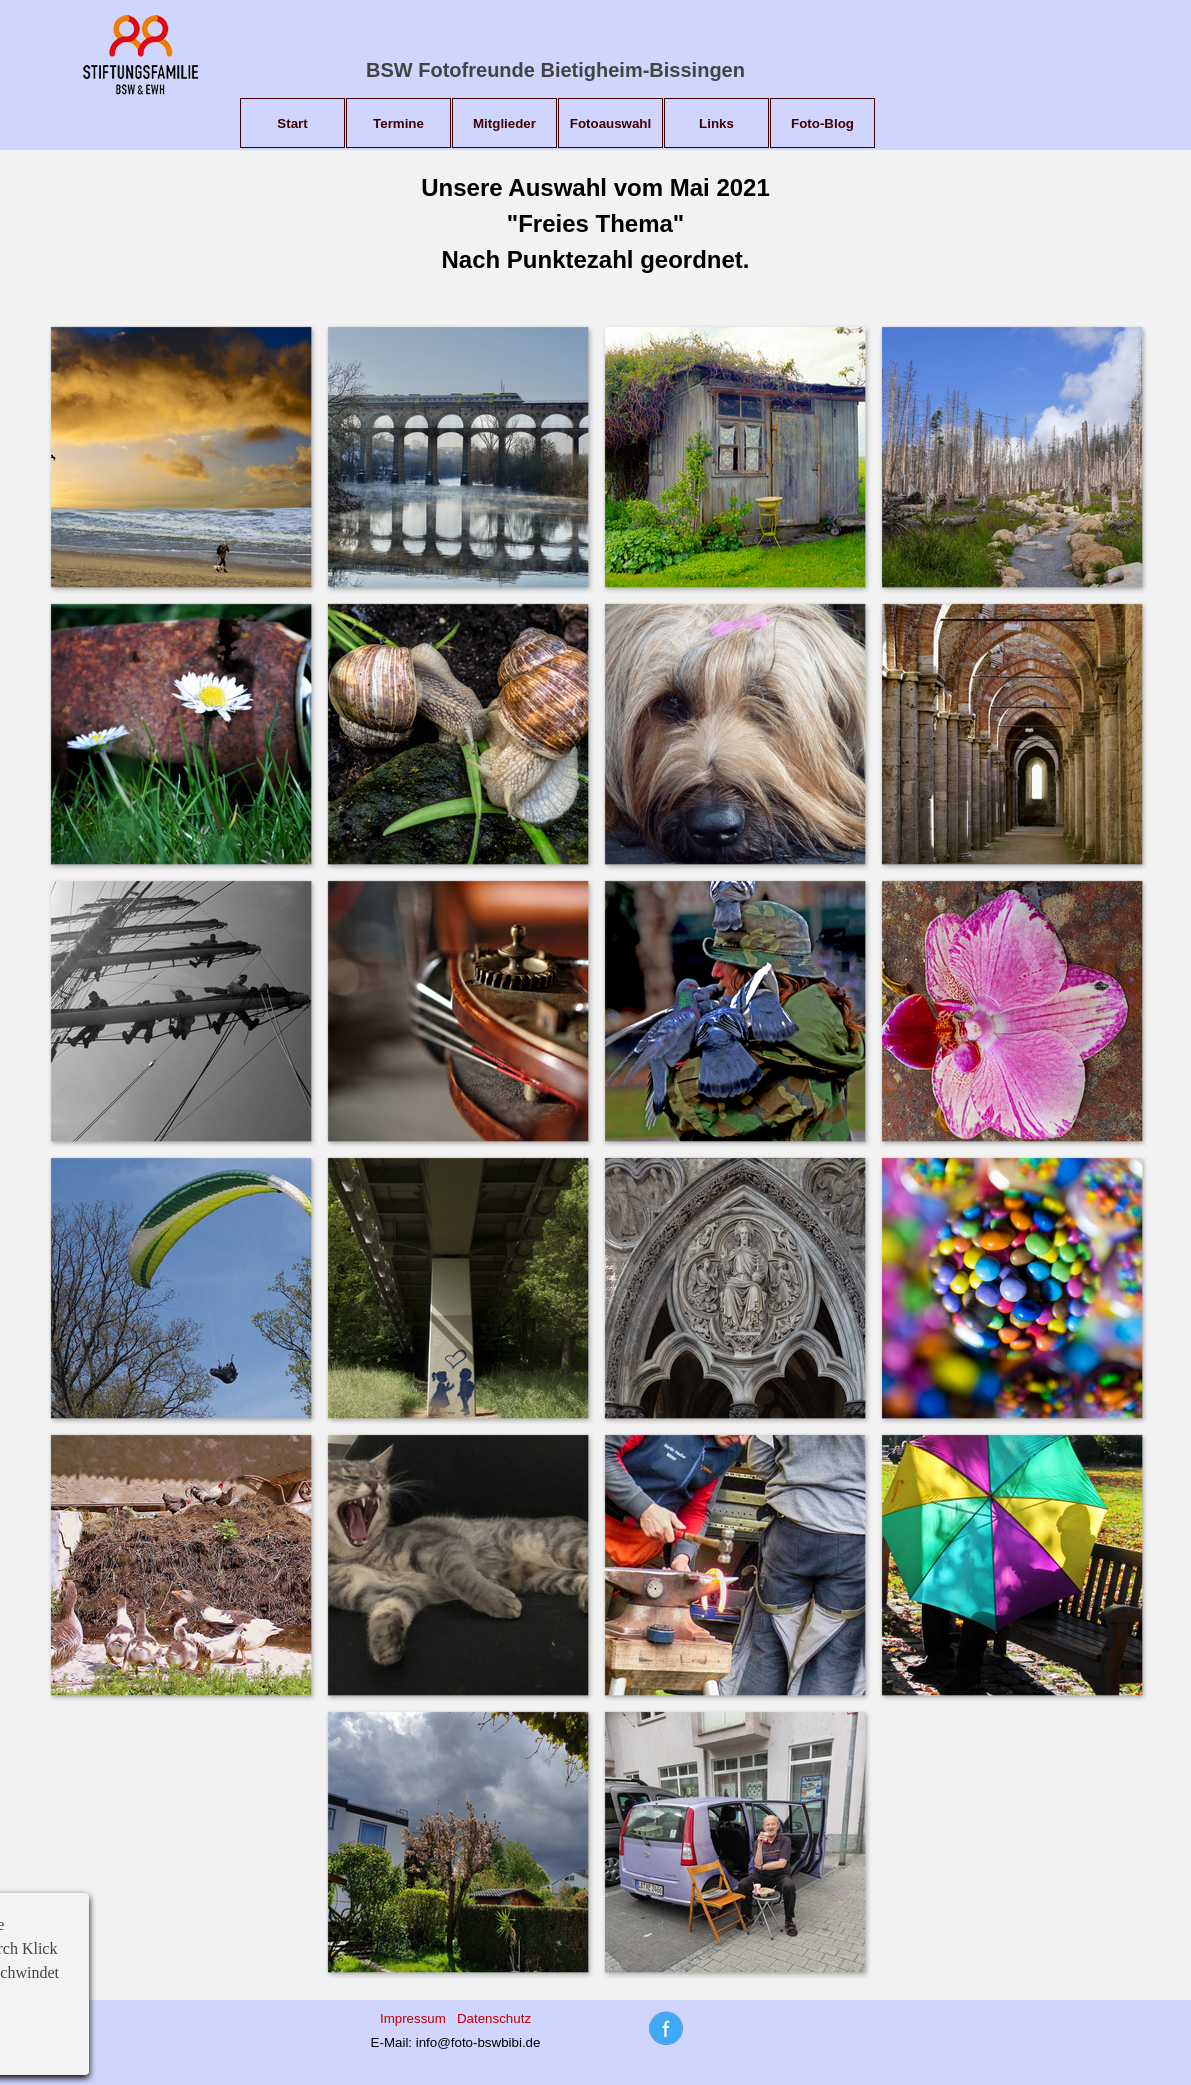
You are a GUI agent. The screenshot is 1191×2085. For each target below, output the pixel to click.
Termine (398, 123)
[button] (180, 456)
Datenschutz (494, 2018)
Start (292, 123)
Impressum (413, 2018)
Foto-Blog (822, 123)
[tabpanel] (595, 224)
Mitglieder (504, 123)
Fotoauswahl (610, 123)
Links (716, 123)
